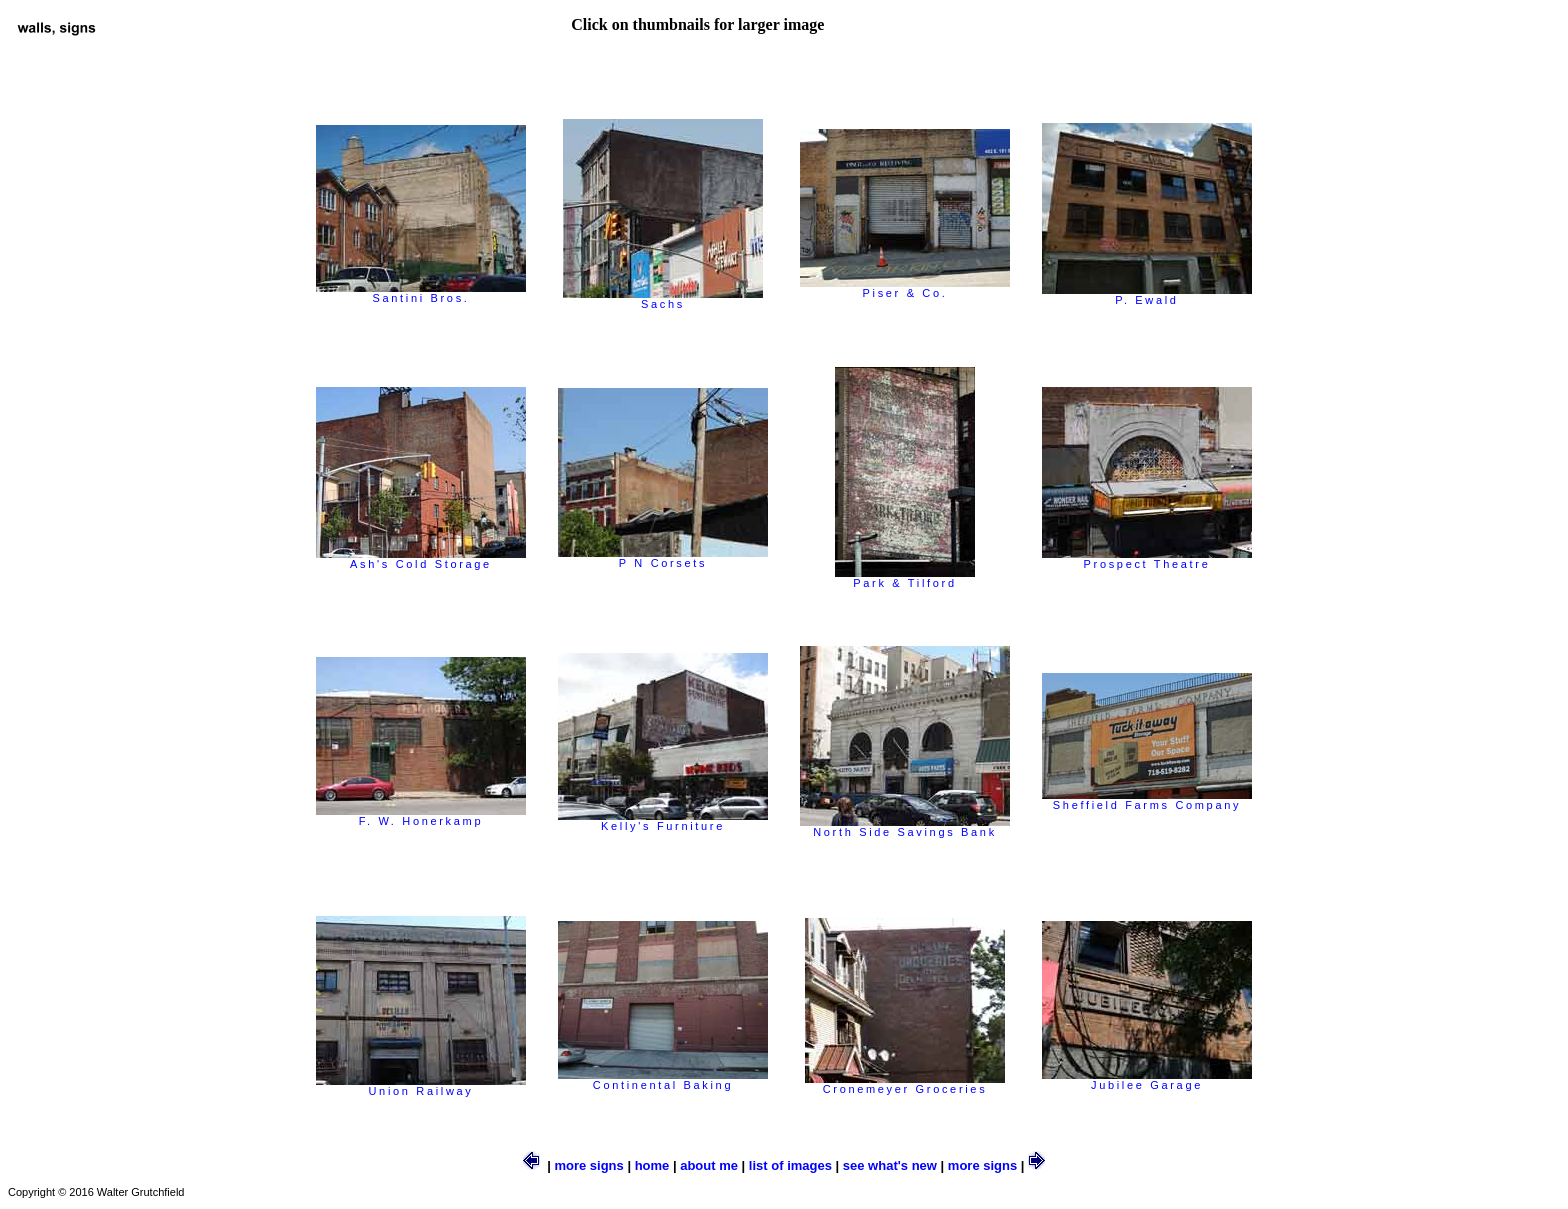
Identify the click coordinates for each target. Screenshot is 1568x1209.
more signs (588, 1165)
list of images (790, 1165)
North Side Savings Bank (905, 827)
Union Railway (421, 1086)
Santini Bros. (421, 293)
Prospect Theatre (1147, 559)
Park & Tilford (905, 578)
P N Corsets (663, 558)
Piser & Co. (905, 288)
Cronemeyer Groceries (905, 1084)
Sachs (663, 299)
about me (709, 1165)
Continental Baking (663, 1080)
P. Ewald (1147, 295)
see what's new (890, 1165)
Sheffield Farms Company (1147, 800)
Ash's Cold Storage (421, 559)
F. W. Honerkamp (421, 816)
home (652, 1165)
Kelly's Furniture (663, 821)
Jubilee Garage (1147, 1080)
